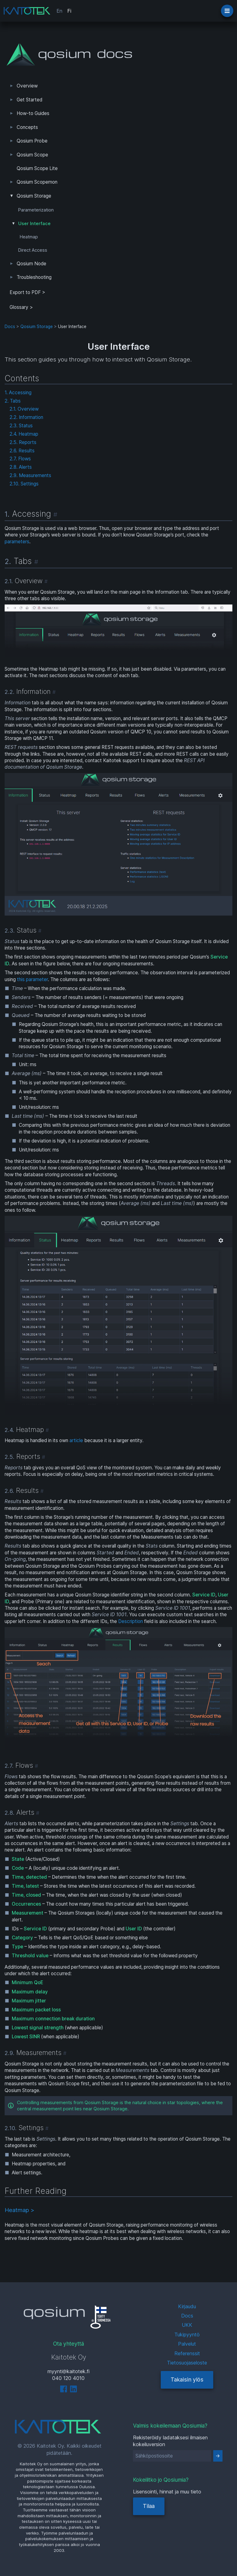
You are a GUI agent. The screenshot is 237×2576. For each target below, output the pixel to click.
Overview (27, 86)
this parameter (32, 979)
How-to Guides (33, 113)
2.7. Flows (20, 459)
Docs (10, 326)
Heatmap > (19, 2209)
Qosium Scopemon (37, 182)
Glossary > (21, 307)
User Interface (34, 223)
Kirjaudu (187, 2306)
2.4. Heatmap (24, 434)
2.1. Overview (24, 409)
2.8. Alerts (21, 467)
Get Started (29, 100)
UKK (187, 2325)
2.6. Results (22, 451)
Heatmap (29, 236)
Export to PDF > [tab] (27, 292)
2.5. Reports (23, 442)
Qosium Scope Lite (37, 168)
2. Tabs (13, 401)
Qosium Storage (34, 196)
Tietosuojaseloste (187, 2363)
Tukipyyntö (187, 2334)
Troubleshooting (34, 277)
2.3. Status (21, 426)
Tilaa (149, 2506)
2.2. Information (26, 417)
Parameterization (36, 210)
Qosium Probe (32, 141)
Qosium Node (31, 264)
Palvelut (187, 2344)
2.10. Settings (24, 484)
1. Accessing (18, 392)
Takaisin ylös (187, 2379)
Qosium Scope (32, 155)
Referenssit (187, 2353)
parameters (17, 542)
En (59, 11)
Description (130, 1621)
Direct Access (32, 250)
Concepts (27, 127)
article (76, 1440)
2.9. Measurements (30, 475)
